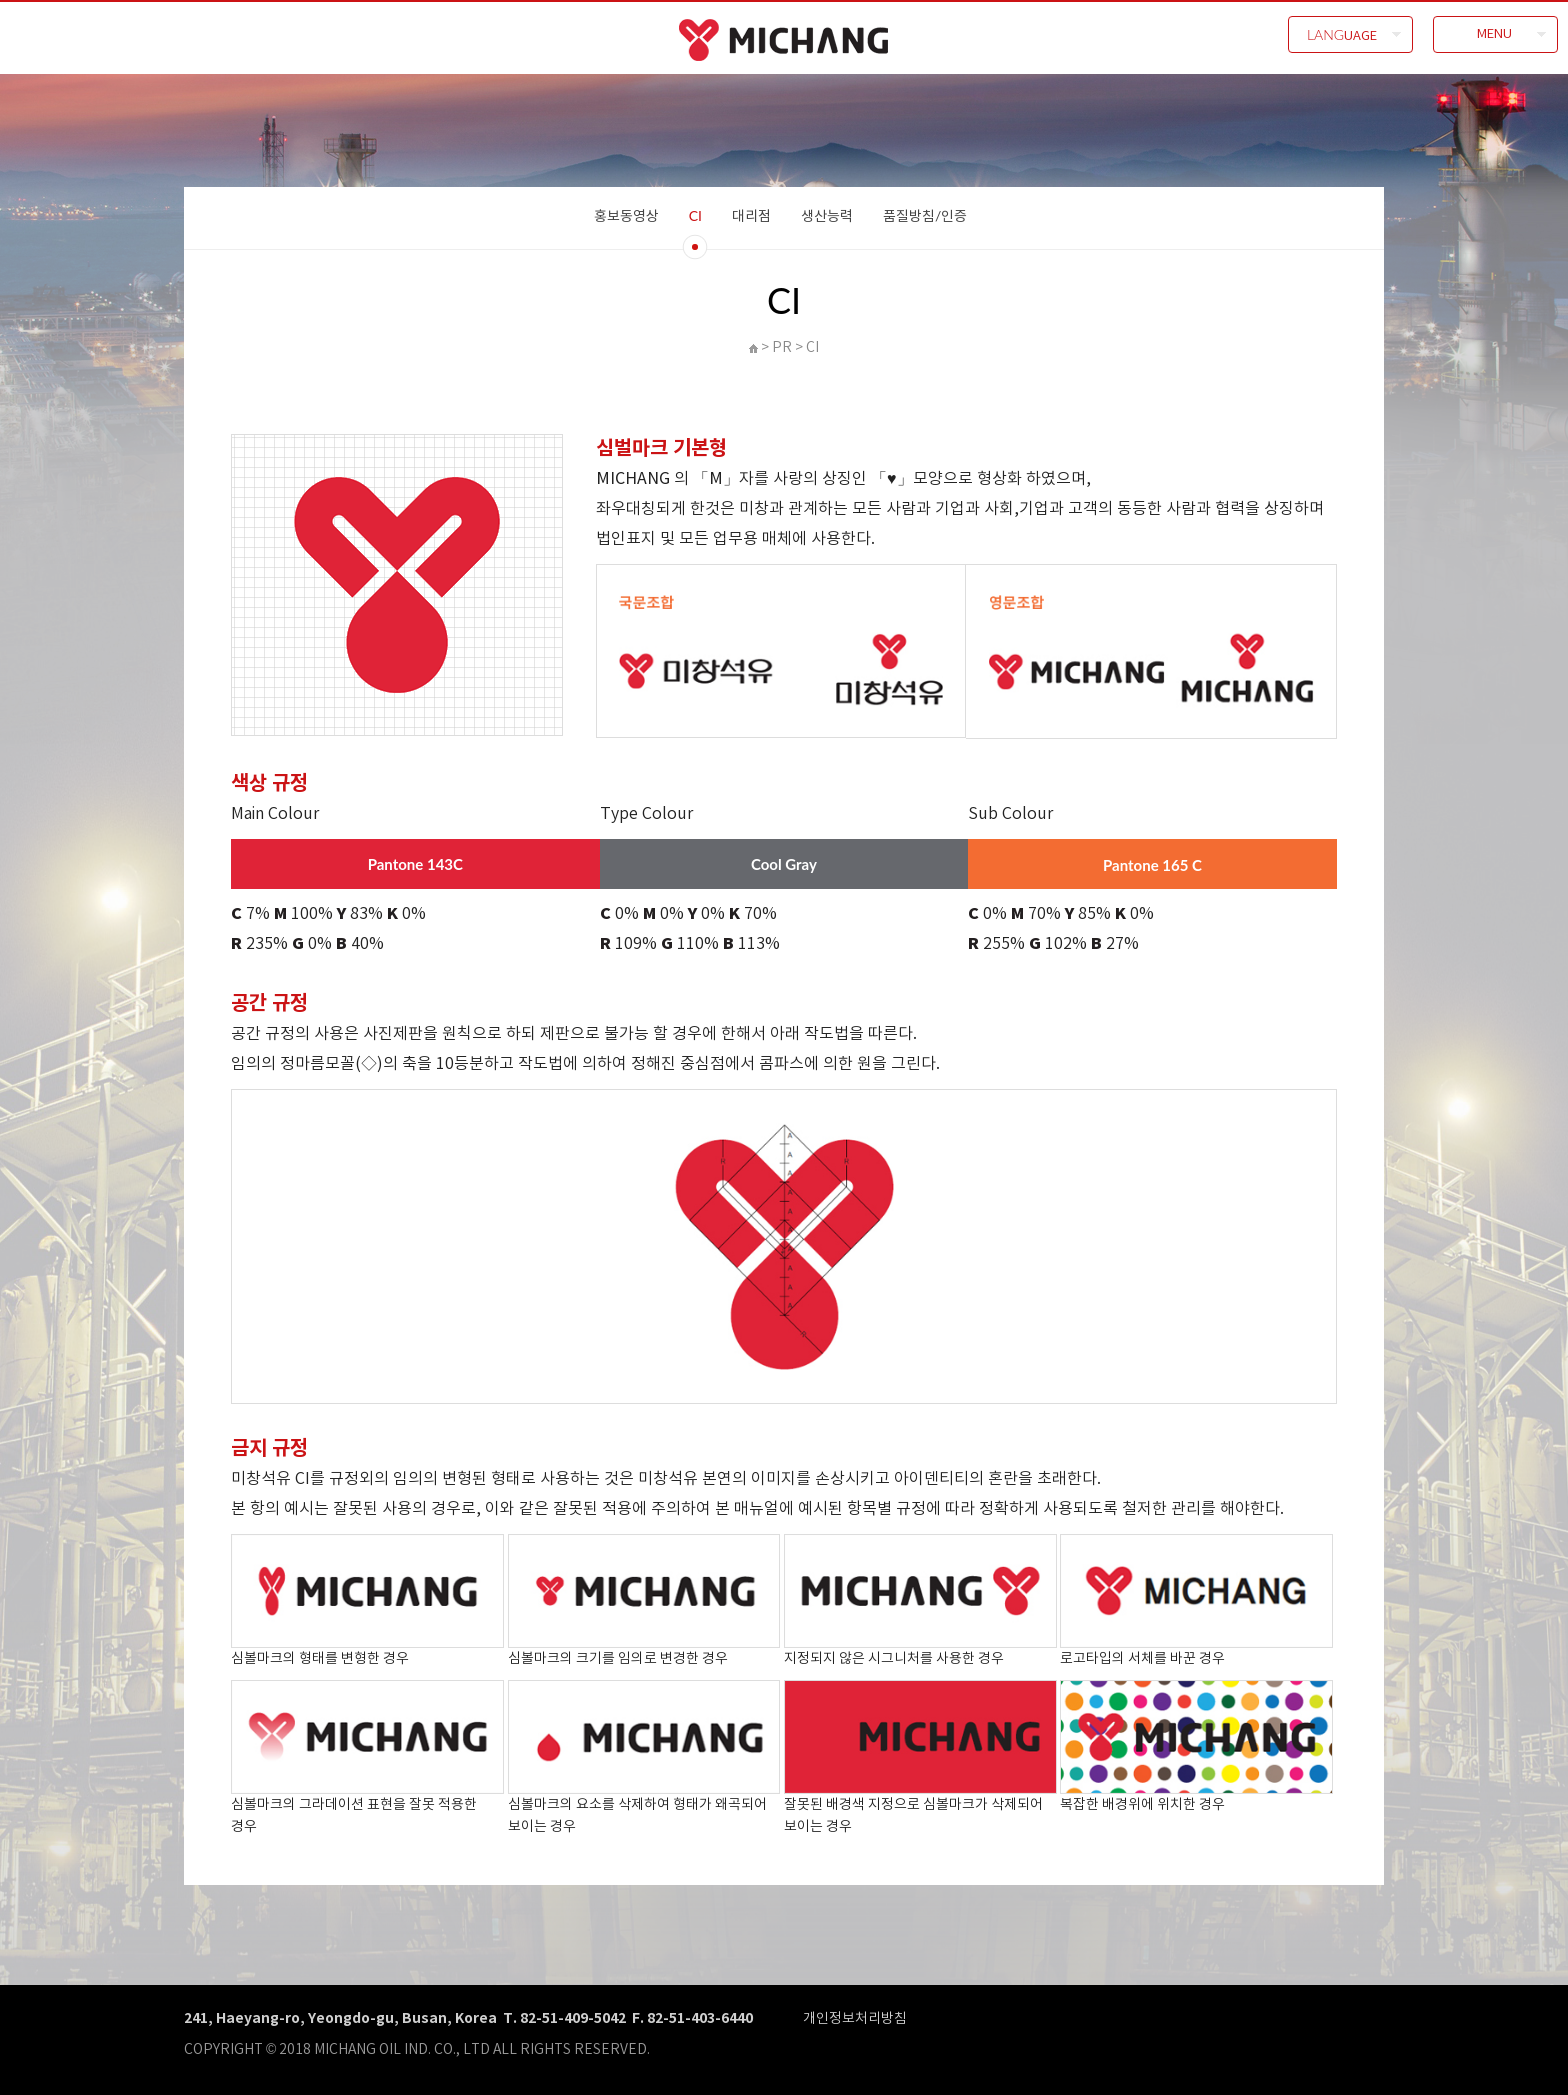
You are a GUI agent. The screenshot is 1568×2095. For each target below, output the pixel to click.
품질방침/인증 (925, 215)
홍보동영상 (626, 215)
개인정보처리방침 (855, 2017)
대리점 (751, 215)
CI (695, 215)
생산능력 (827, 215)
